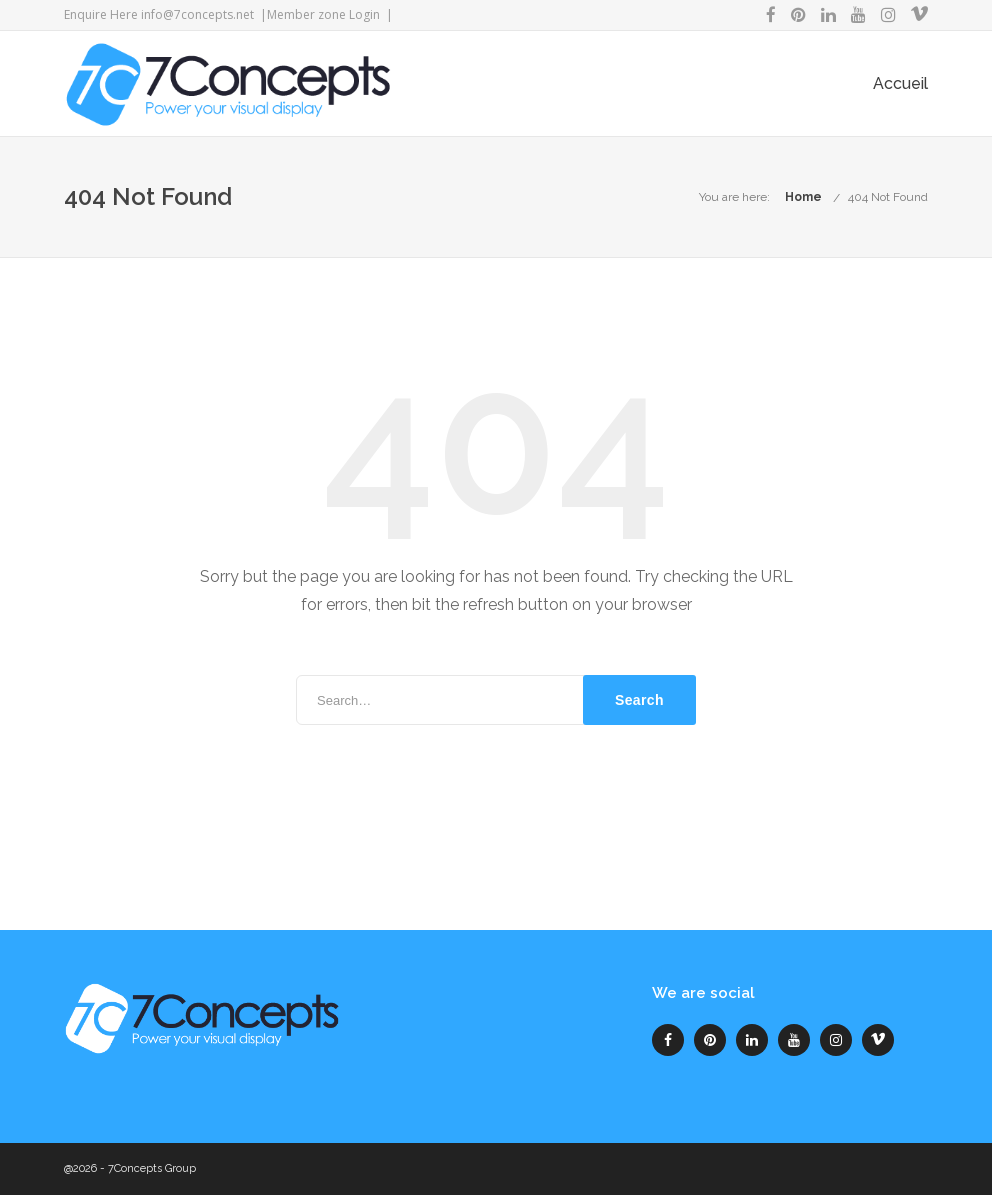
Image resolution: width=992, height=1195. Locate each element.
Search (639, 700)
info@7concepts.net (197, 14)
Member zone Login (323, 14)
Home (803, 197)
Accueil (900, 83)
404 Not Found (888, 197)
